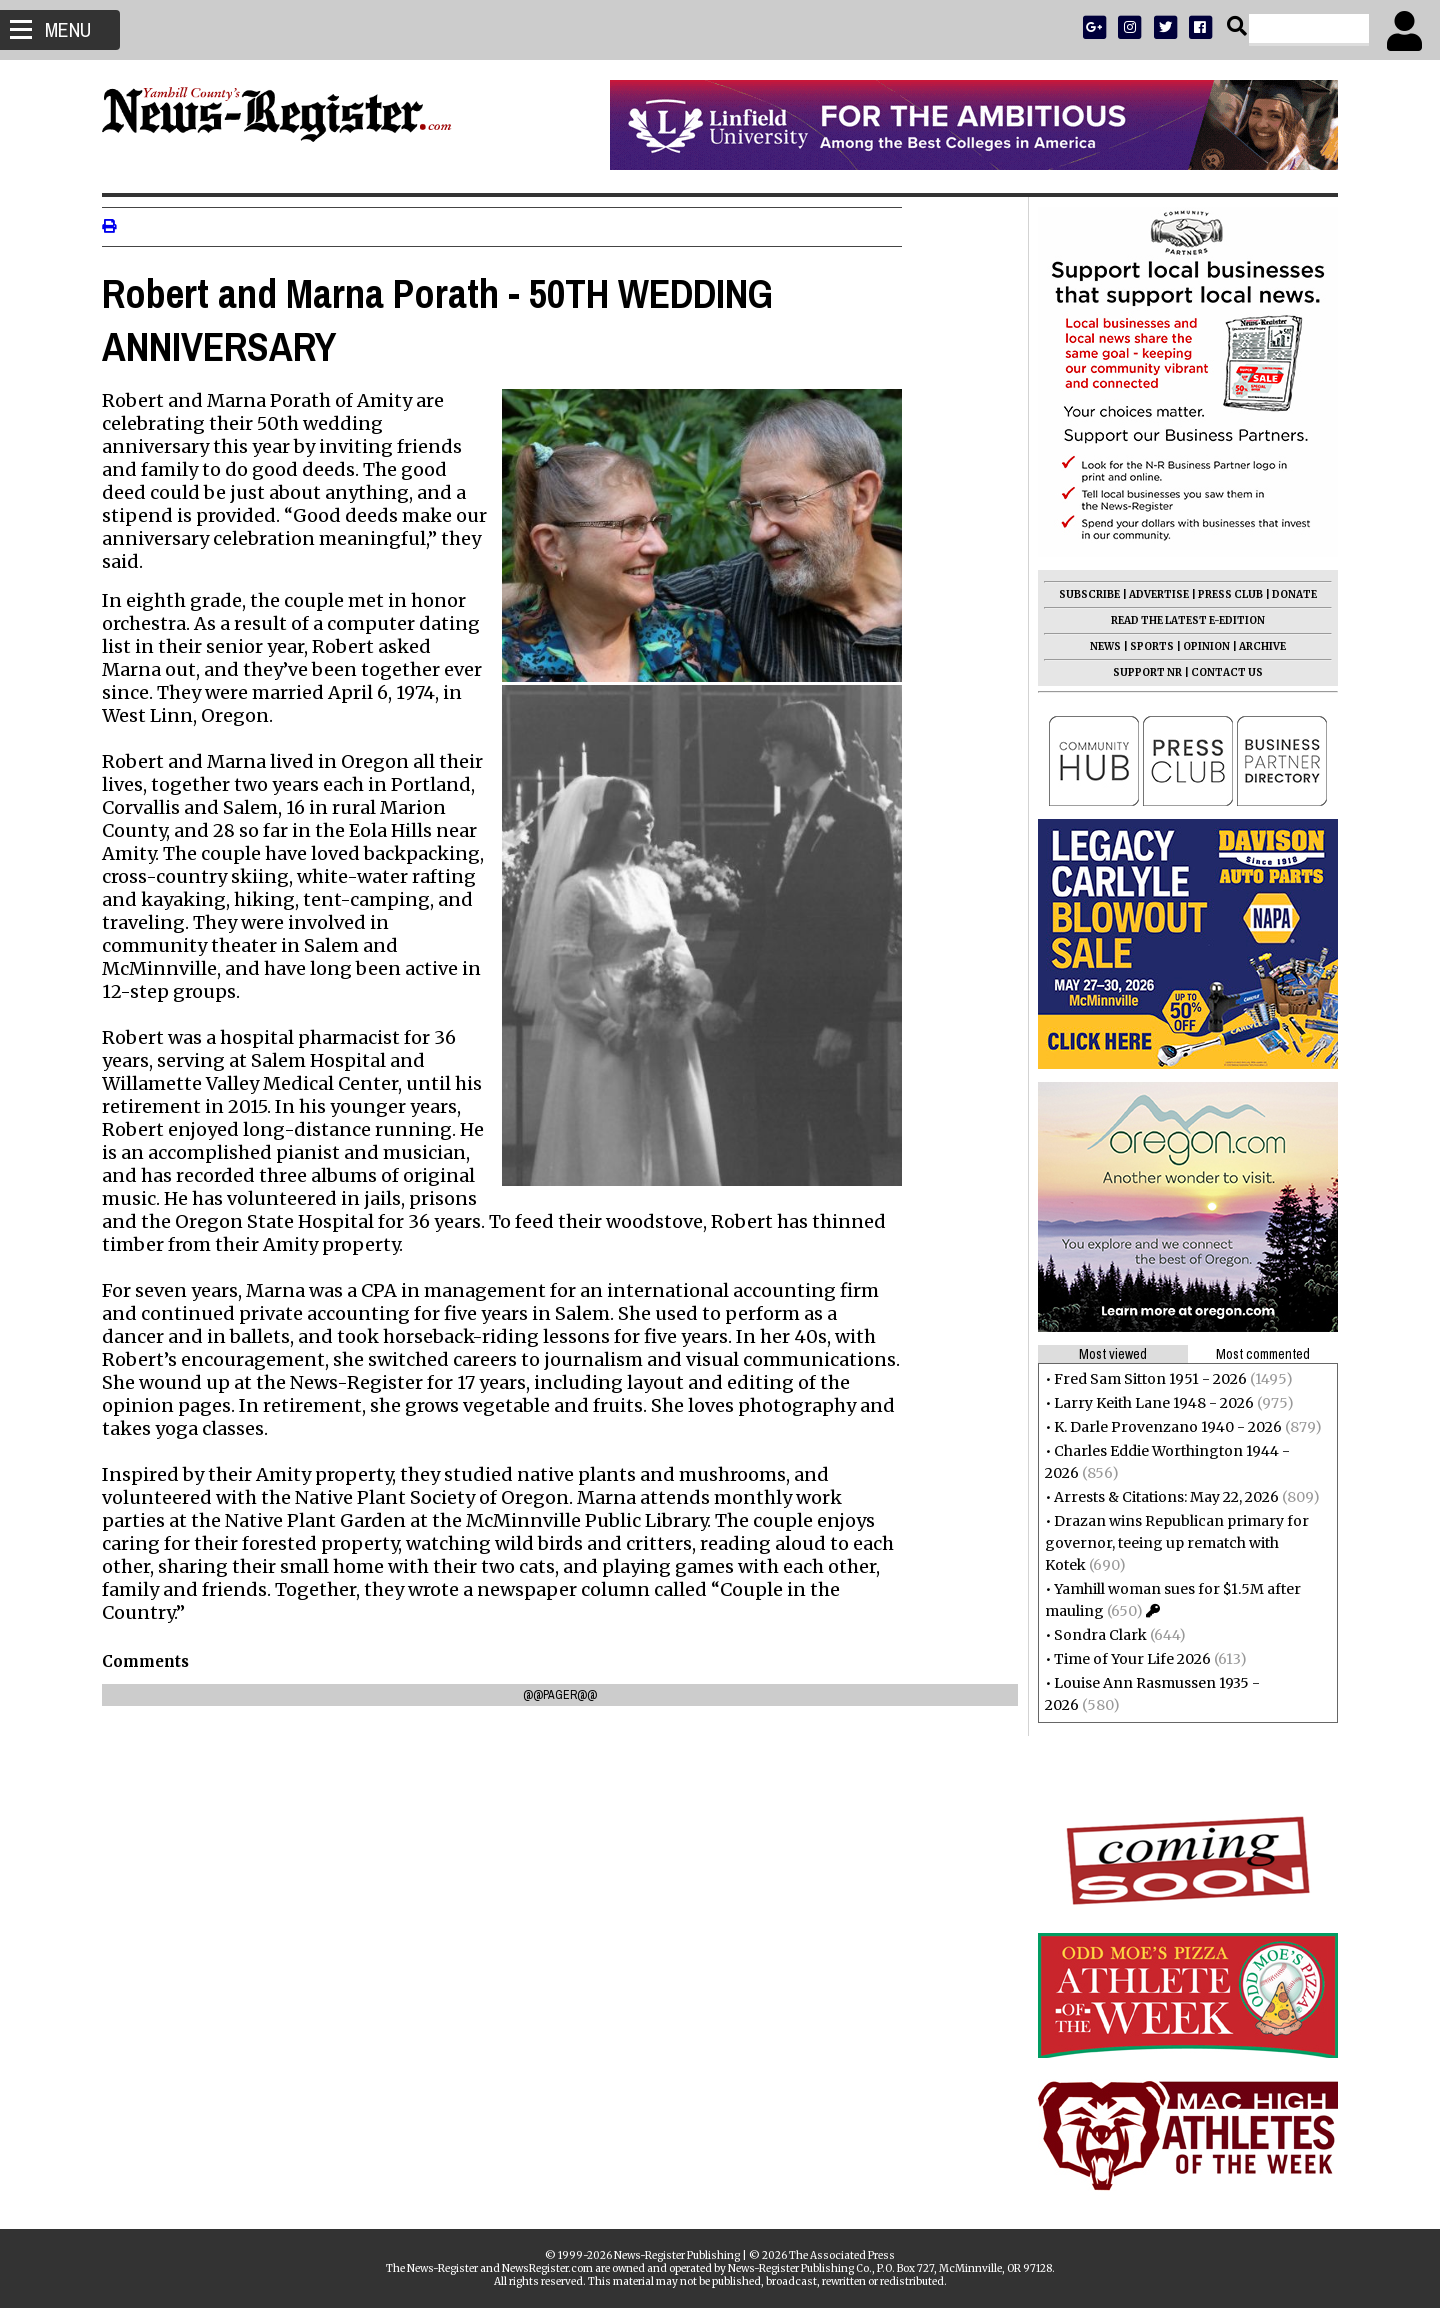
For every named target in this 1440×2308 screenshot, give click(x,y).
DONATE (1286, 594)
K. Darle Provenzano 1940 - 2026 (1160, 1427)
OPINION (1198, 646)
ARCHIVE (1254, 646)
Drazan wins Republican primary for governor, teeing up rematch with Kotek (1169, 1543)
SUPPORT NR (1139, 672)
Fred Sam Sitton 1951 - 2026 (1142, 1379)
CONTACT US (1219, 672)
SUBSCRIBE (1081, 594)
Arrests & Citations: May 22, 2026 (1158, 1497)
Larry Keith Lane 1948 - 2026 (1146, 1403)
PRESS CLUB (1222, 594)
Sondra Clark (1092, 1635)
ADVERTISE (1151, 594)
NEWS (1097, 646)
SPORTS (1144, 646)
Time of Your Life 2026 (1124, 1659)
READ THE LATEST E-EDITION (1180, 620)
